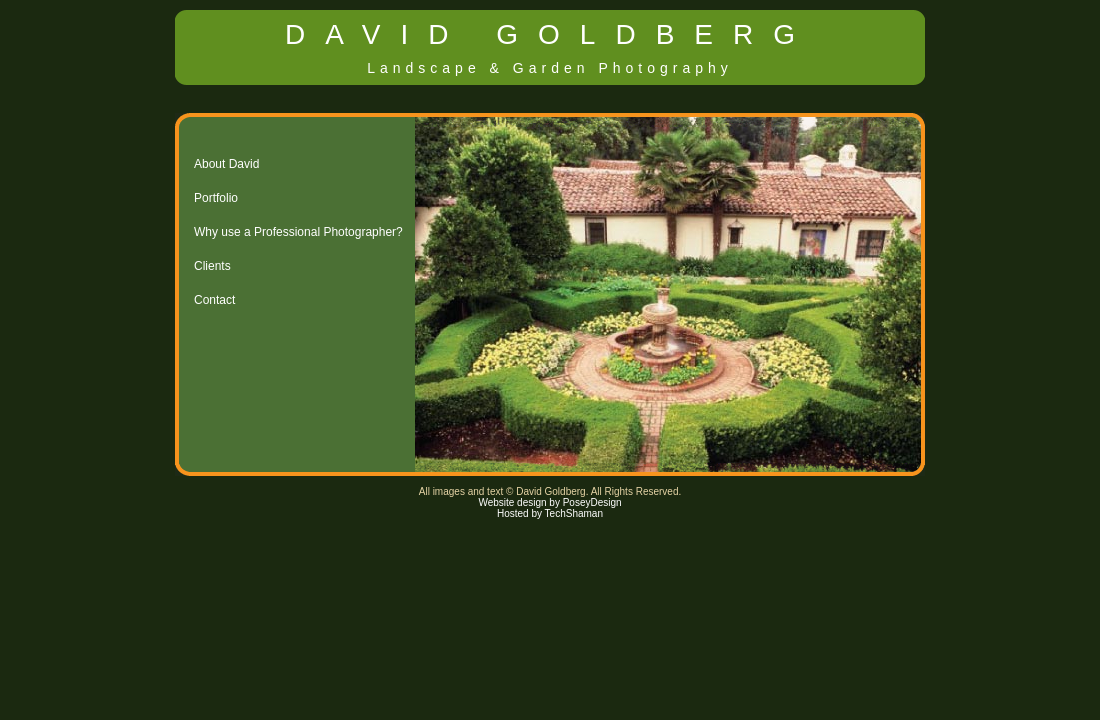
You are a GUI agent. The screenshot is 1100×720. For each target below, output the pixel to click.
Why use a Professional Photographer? (298, 232)
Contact (214, 300)
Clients (212, 266)
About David (226, 164)
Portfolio (216, 198)
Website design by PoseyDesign (549, 502)
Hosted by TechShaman (550, 513)
